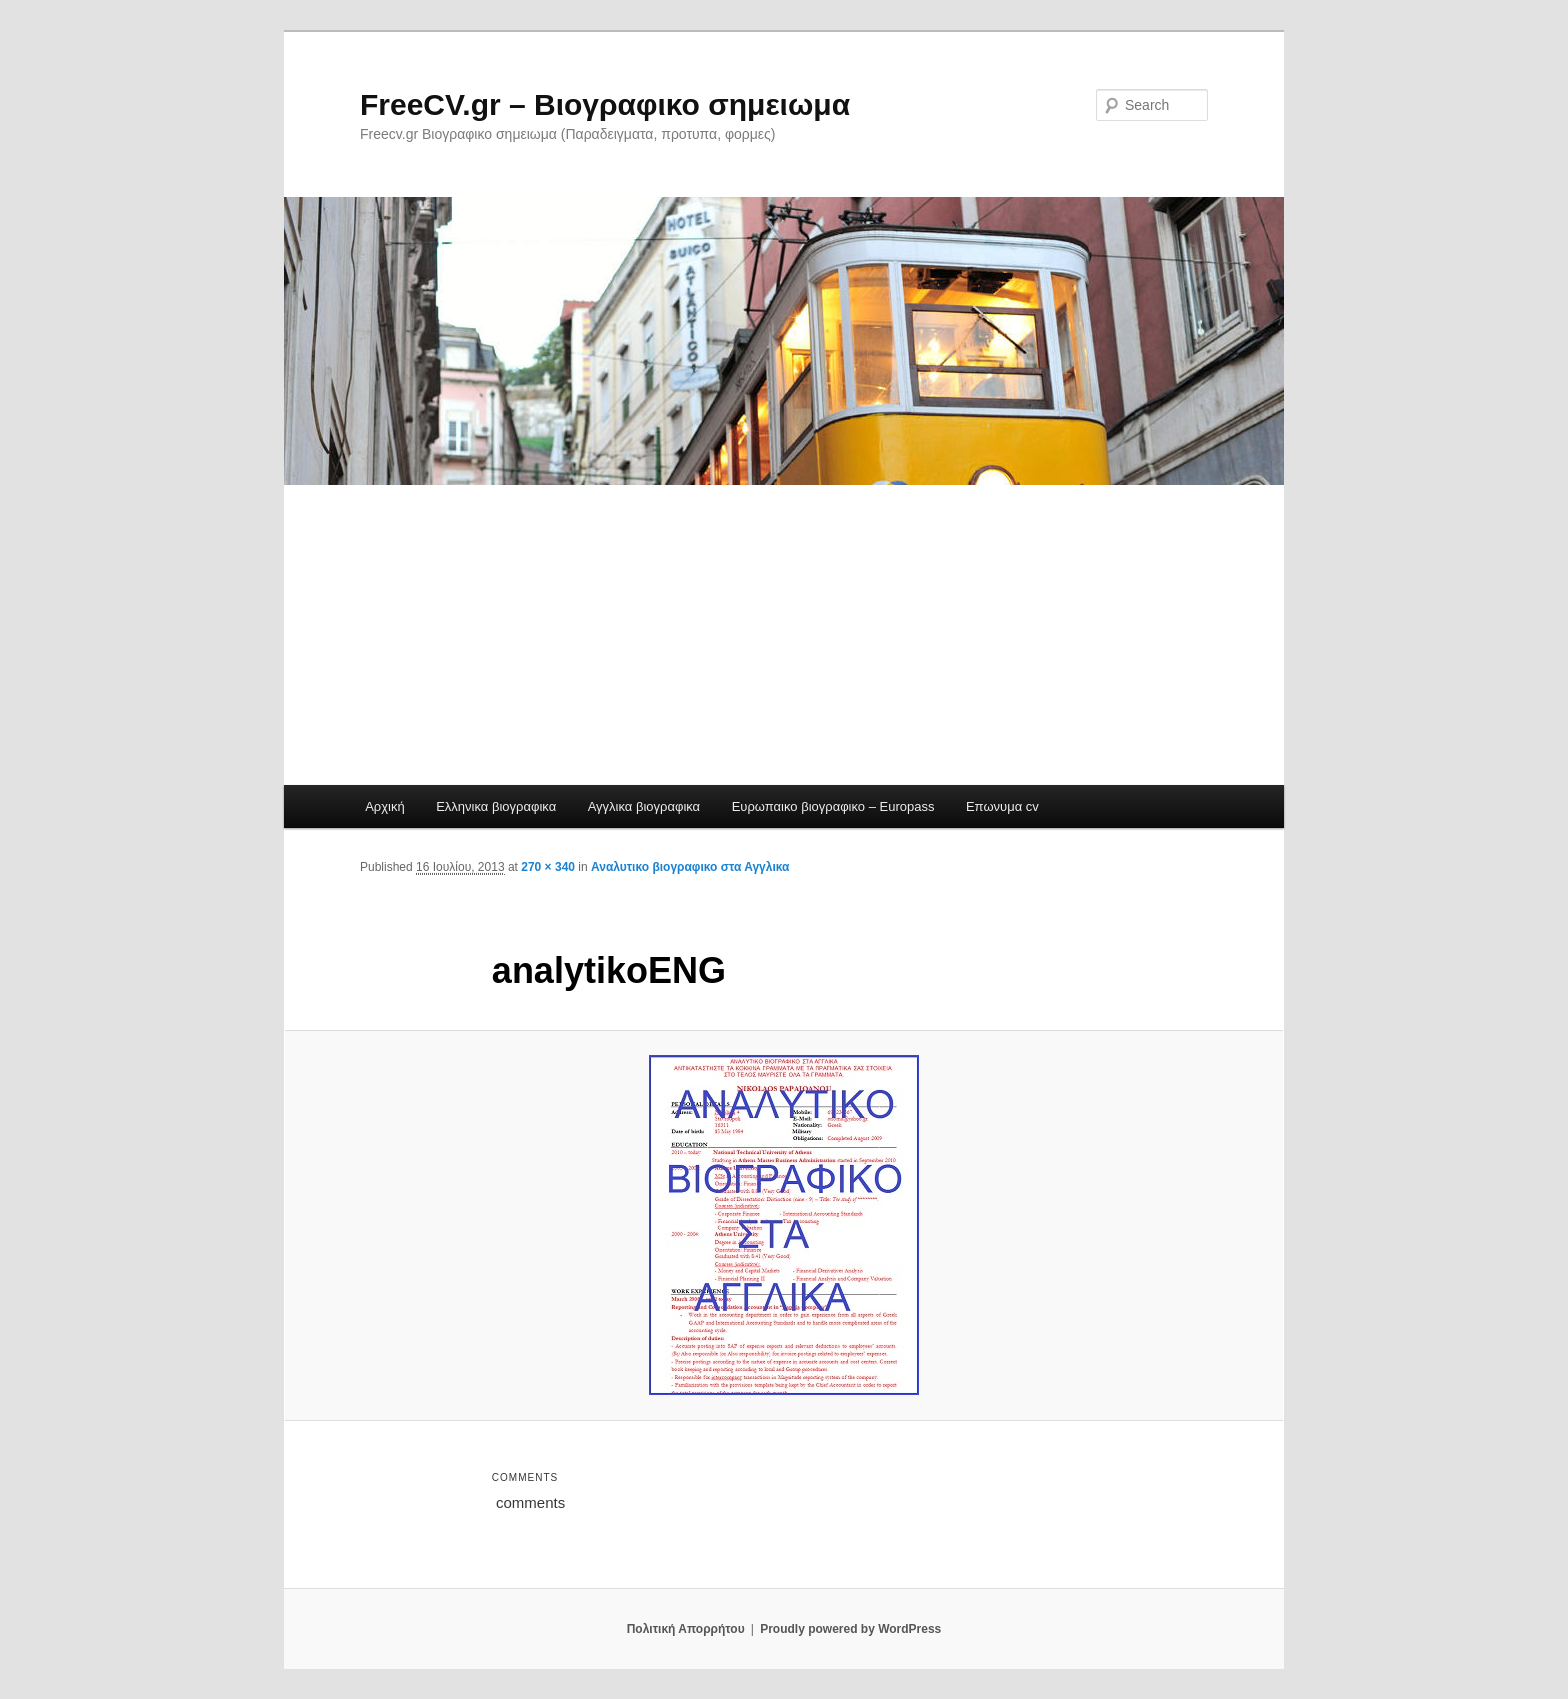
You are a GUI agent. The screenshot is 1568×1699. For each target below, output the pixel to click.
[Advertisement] (784, 635)
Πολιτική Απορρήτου (686, 1629)
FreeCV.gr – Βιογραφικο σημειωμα (605, 104)
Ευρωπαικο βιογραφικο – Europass (833, 806)
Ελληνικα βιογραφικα (496, 806)
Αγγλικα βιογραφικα (644, 806)
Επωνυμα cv (1002, 806)
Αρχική (385, 806)
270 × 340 (548, 867)
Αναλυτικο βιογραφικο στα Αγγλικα (690, 867)
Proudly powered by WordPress (850, 1629)
